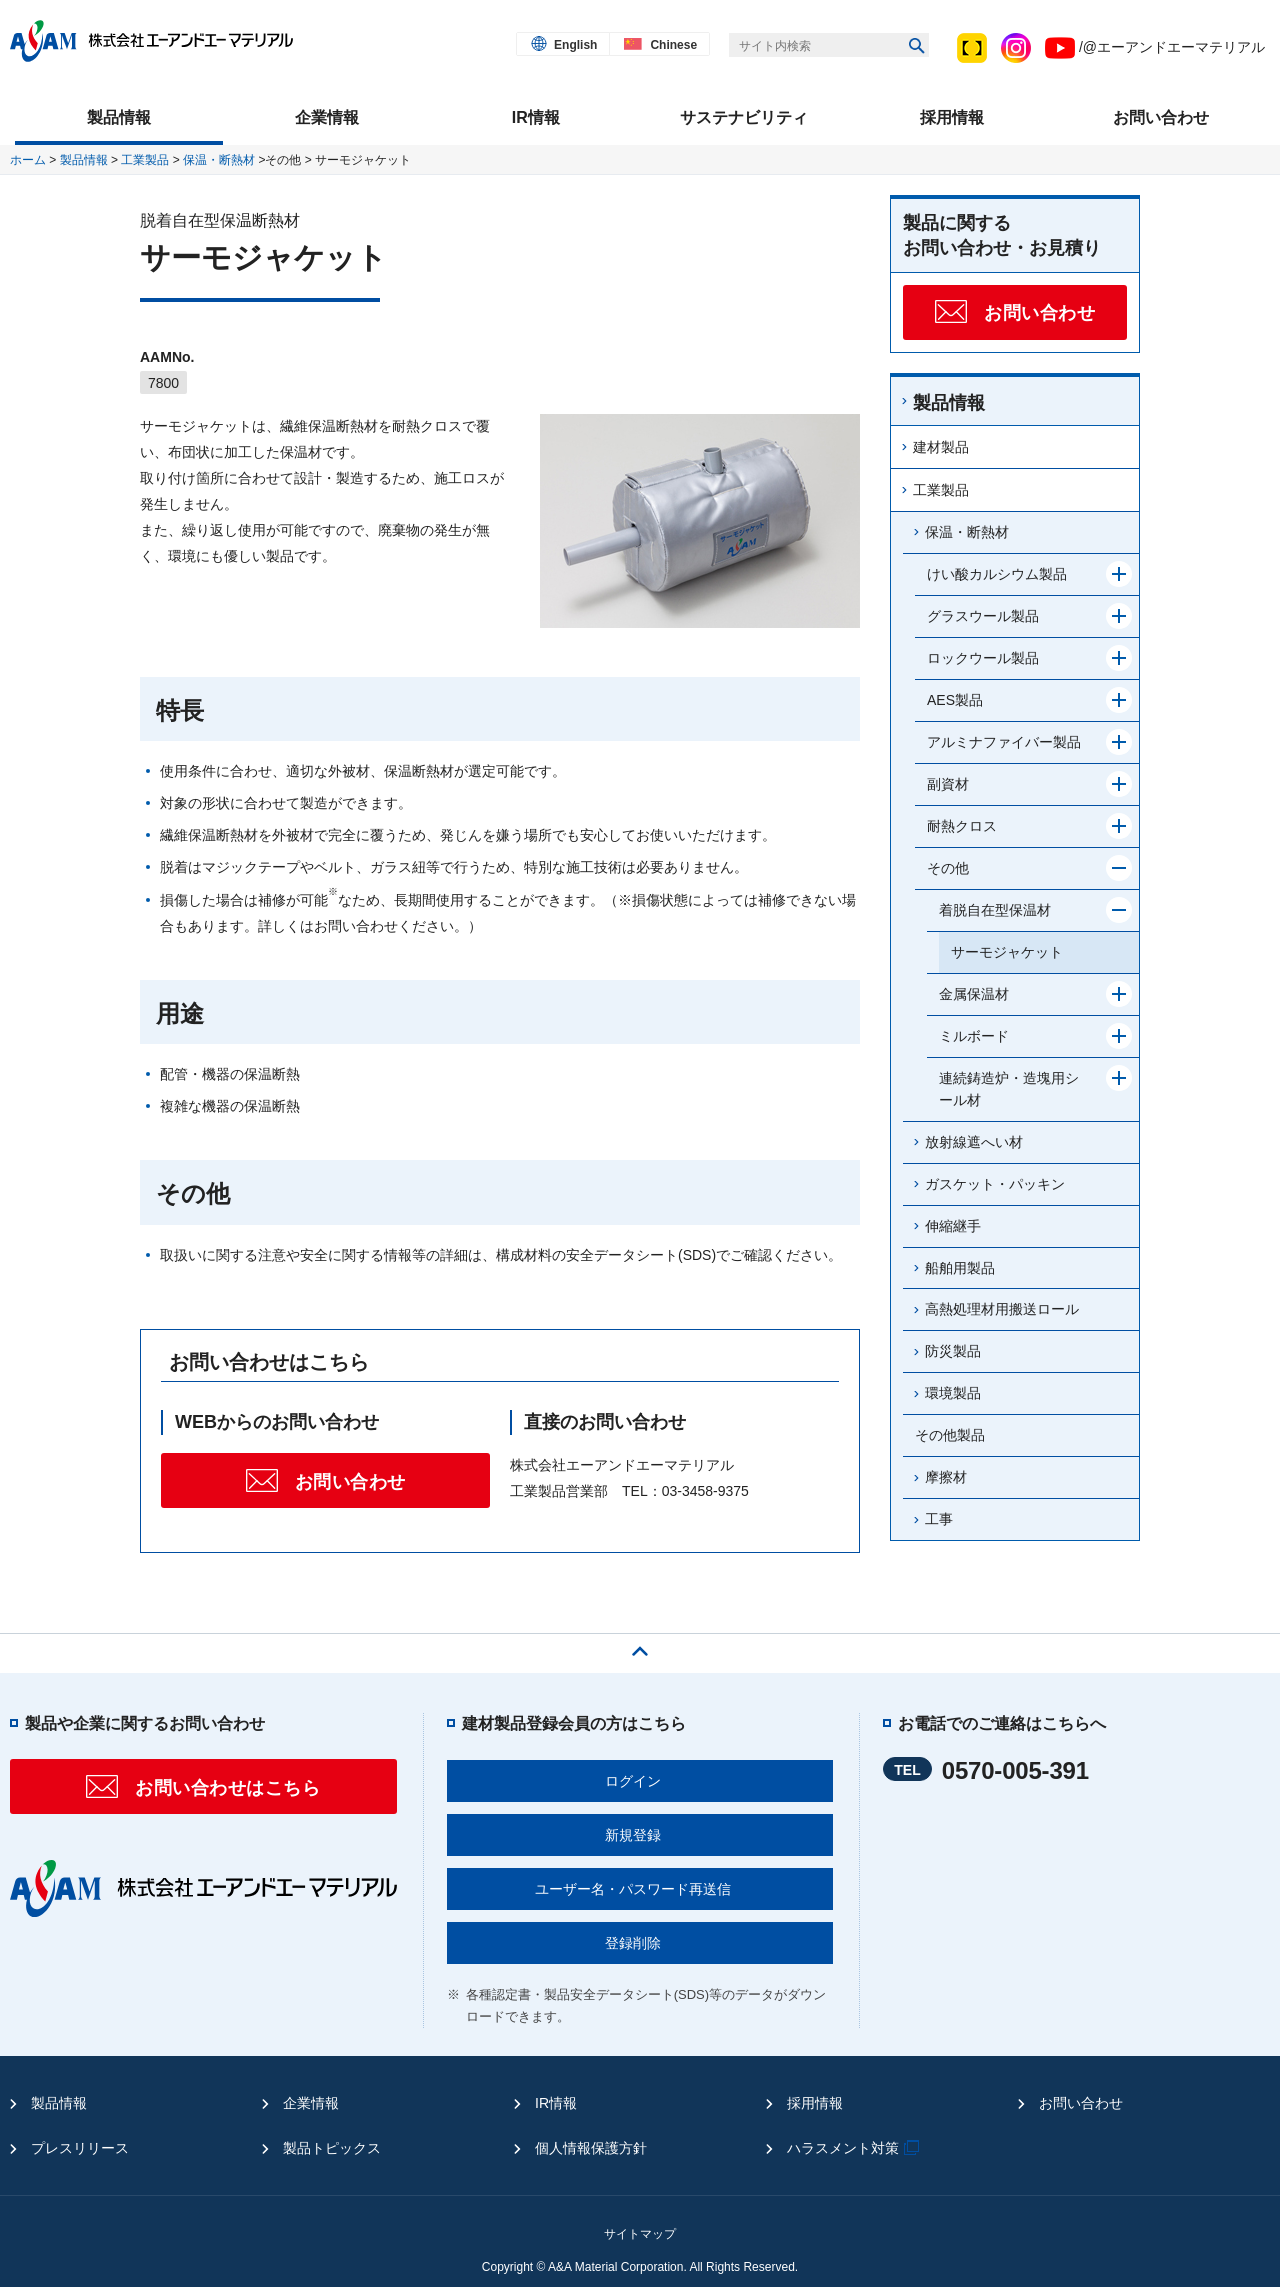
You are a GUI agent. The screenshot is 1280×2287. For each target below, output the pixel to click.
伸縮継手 (953, 1226)
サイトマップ (640, 2234)
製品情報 (84, 160)
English (575, 45)
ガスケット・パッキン (995, 1184)
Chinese (673, 45)
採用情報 (815, 2103)
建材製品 (941, 447)
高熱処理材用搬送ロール (1002, 1309)
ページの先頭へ (640, 1646)
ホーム (28, 160)
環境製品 (953, 1393)
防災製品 (953, 1351)
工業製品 (145, 160)
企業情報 (311, 2103)
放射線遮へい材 (974, 1142)
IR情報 (556, 2103)
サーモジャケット (1007, 952)
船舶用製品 (960, 1268)
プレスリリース (80, 2148)
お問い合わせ (1081, 2103)
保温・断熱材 (219, 160)
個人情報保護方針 (591, 2148)
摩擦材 (946, 1477)
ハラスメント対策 (855, 2148)
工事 (939, 1519)
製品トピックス (332, 2148)
